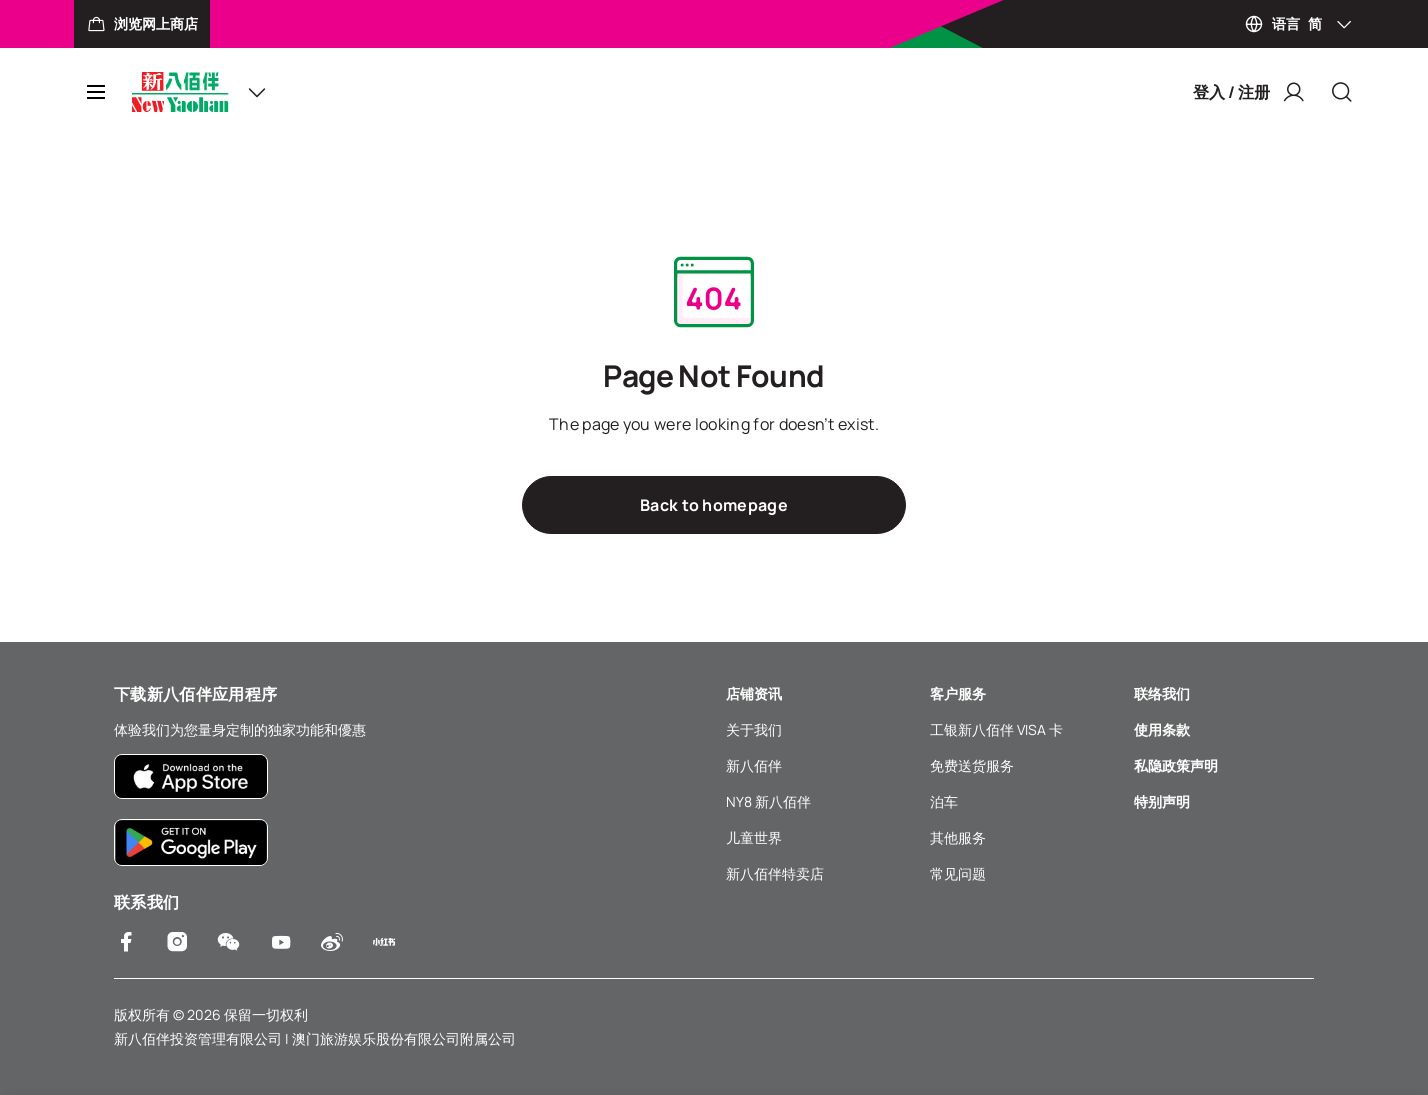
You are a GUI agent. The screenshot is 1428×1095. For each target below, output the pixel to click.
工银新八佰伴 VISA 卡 (996, 729)
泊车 (944, 801)
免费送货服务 (972, 765)
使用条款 (1162, 729)
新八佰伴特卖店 (775, 873)
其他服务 (958, 837)
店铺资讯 (754, 693)
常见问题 (958, 873)
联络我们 (1162, 693)
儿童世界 (754, 837)
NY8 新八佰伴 (768, 801)
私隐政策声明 (1176, 765)
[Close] (1342, 92)
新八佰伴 (754, 765)
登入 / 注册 (1249, 92)
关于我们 (754, 729)
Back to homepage (714, 505)
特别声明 (1162, 801)
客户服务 (958, 693)
